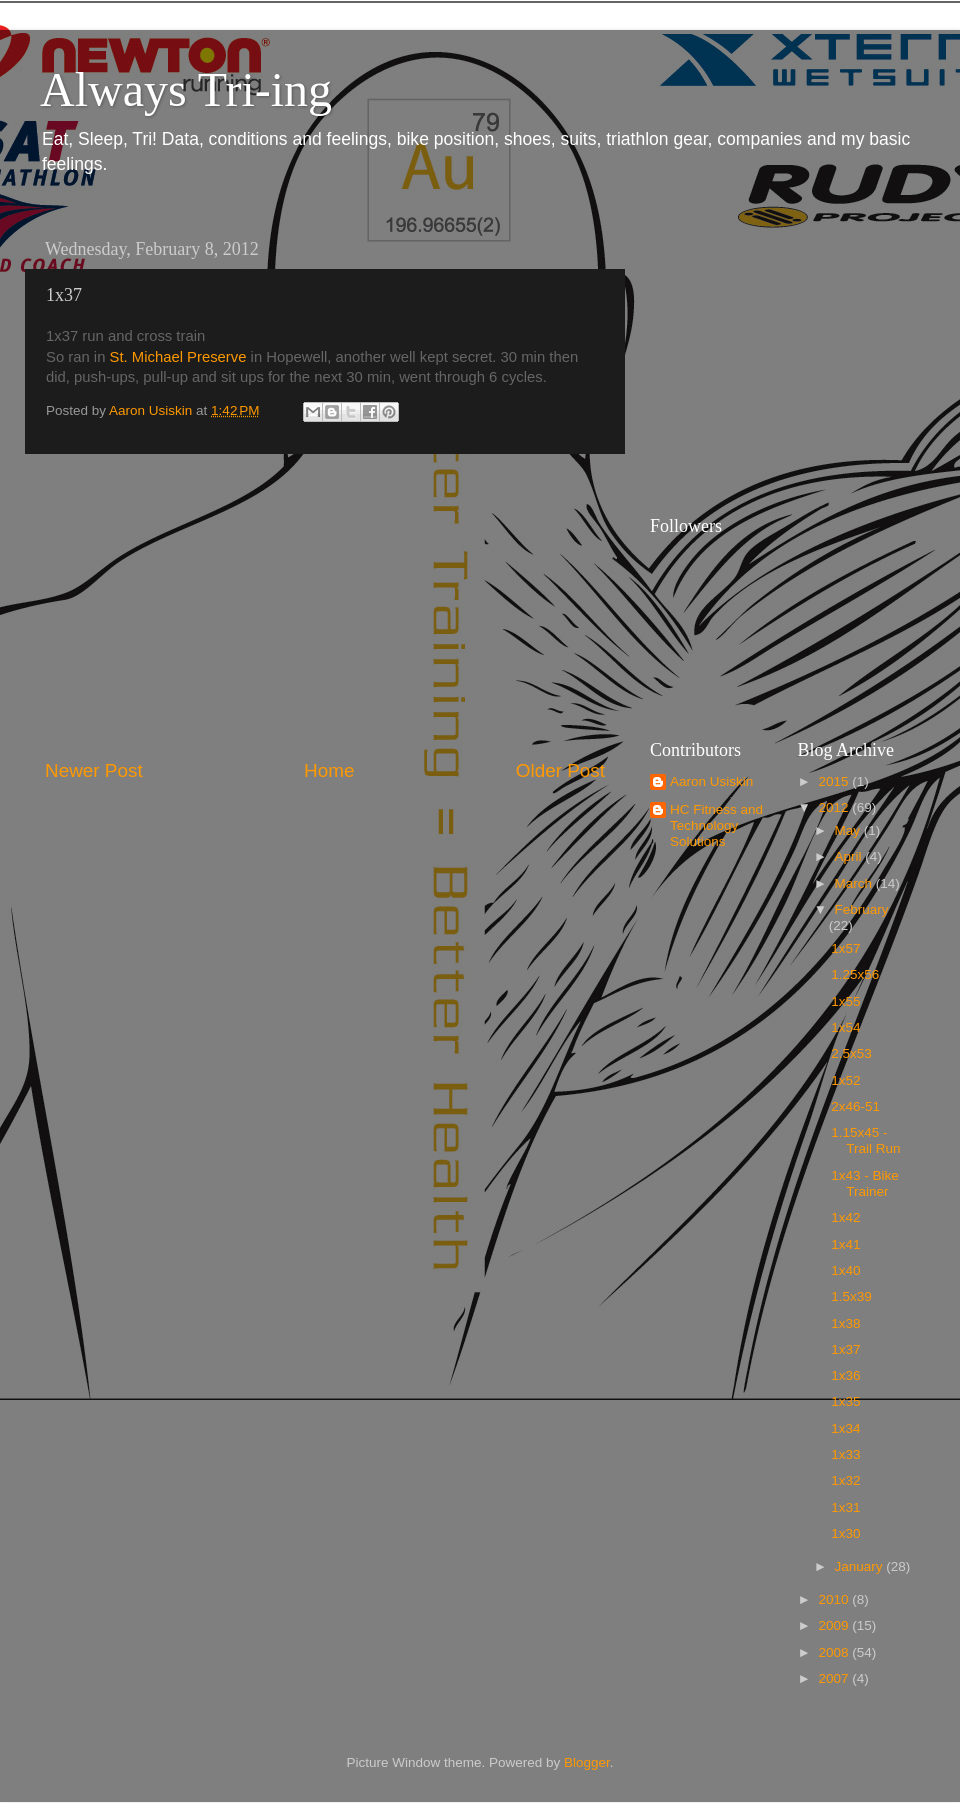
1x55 (845, 1001)
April (850, 856)
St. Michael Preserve (178, 357)
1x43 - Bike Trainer (865, 1183)
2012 (835, 807)
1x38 (845, 1323)
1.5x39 (851, 1296)
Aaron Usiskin (711, 781)
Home (329, 770)
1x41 (845, 1244)
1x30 (845, 1533)
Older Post (560, 770)
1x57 (845, 948)
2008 (835, 1652)
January (861, 1566)
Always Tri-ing (186, 89)
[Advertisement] (325, 606)
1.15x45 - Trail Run (865, 1140)
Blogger (587, 1762)
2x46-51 (855, 1106)
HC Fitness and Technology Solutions (716, 825)
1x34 (845, 1428)
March (855, 883)
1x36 (845, 1375)
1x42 (845, 1217)
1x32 (845, 1480)
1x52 (845, 1080)
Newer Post (94, 770)
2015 (835, 781)
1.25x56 (855, 974)
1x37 (845, 1349)
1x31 (845, 1507)
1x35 (845, 1401)
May (849, 830)
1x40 (845, 1270)
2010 (835, 1599)
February (862, 909)
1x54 (845, 1027)
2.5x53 (851, 1053)
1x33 (845, 1454)
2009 (835, 1625)
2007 (835, 1678)
